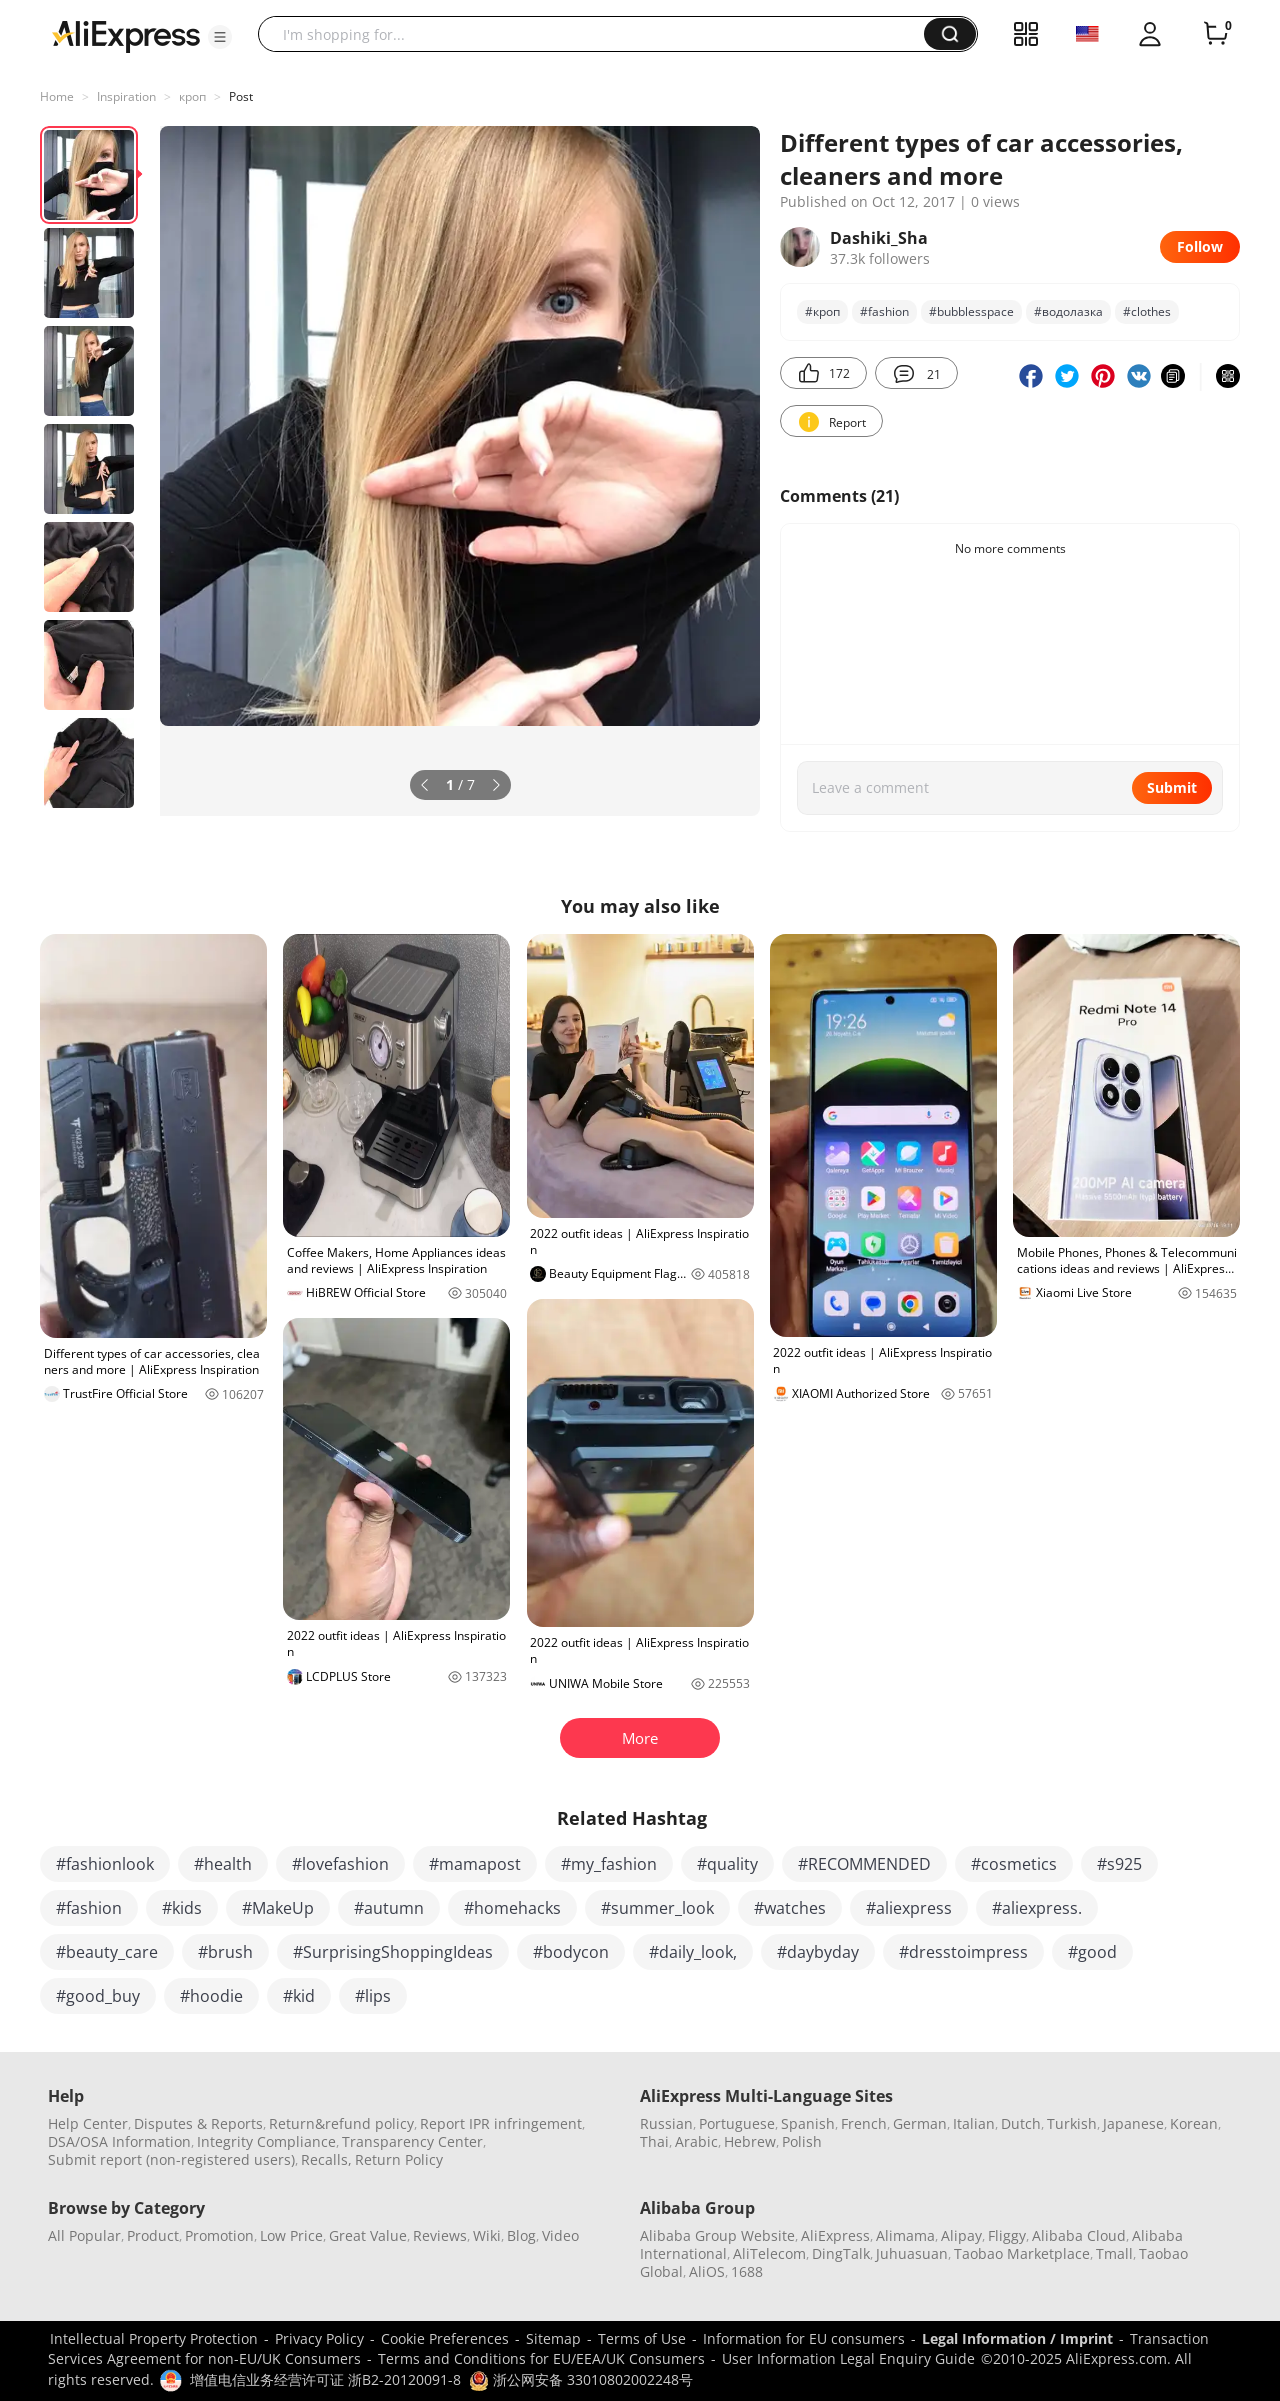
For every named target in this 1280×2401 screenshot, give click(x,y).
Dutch (1021, 2123)
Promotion (219, 2235)
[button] (220, 37)
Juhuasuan (912, 2253)
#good (1092, 1952)
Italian (974, 2123)
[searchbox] (598, 34)
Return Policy (399, 2159)
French (864, 2123)
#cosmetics (1014, 1864)
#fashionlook (105, 1864)
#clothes (1147, 311)
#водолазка (1068, 311)
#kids (182, 1908)
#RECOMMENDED (864, 1864)
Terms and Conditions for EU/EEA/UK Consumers (541, 2358)
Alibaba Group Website (717, 2235)
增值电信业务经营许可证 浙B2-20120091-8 (325, 2379)
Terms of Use (642, 2338)
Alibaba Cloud (1079, 2235)
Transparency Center (412, 2141)
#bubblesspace (971, 311)
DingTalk (841, 2253)
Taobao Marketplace (1022, 2253)
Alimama (905, 2235)
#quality (727, 1864)
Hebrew (750, 2141)
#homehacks (512, 1908)
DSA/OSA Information (119, 2141)
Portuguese (737, 2123)
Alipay (961, 2235)
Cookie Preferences (445, 2338)
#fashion (884, 311)
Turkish (1072, 2123)
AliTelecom (769, 2253)
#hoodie (211, 1996)
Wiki (487, 2235)
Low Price (291, 2235)
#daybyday (818, 1952)
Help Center (88, 2123)
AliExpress (835, 2235)
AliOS (707, 2271)
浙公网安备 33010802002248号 (581, 2379)
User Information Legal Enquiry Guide (848, 2358)
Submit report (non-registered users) (171, 2159)
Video (560, 2235)
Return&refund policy (341, 2123)
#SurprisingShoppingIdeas (393, 1952)
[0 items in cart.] (1216, 34)
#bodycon (571, 1952)
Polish (802, 2141)
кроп (192, 96)
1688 (747, 2271)
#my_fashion (609, 1864)
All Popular (84, 2235)
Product (153, 2235)
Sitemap (553, 2338)
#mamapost (475, 1864)
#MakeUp (278, 1908)
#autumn (389, 1908)
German (920, 2123)
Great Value (368, 2235)
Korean (1194, 2123)
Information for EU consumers (804, 2338)
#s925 (1119, 1864)
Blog (521, 2235)
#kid (299, 1996)
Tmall (1114, 2253)
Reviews (440, 2235)
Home (57, 96)
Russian (666, 2123)
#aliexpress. (1037, 1908)
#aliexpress (909, 1908)
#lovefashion (340, 1864)
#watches (790, 1908)
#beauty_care (107, 1952)
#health (223, 1864)
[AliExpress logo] (126, 35)
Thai (654, 2141)
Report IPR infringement (501, 2123)
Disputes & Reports (198, 2123)
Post (241, 96)
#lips (373, 1996)
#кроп (822, 311)
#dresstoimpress (963, 1952)
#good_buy (98, 1996)
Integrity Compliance (266, 2141)
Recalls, (326, 2159)
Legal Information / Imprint (1017, 2338)
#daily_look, (693, 1952)
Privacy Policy (319, 2338)
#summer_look (657, 1908)
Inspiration (126, 96)
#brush (225, 1952)
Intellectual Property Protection (154, 2338)
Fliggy (1007, 2235)
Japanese (1133, 2123)
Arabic (696, 2141)
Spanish (808, 2123)
